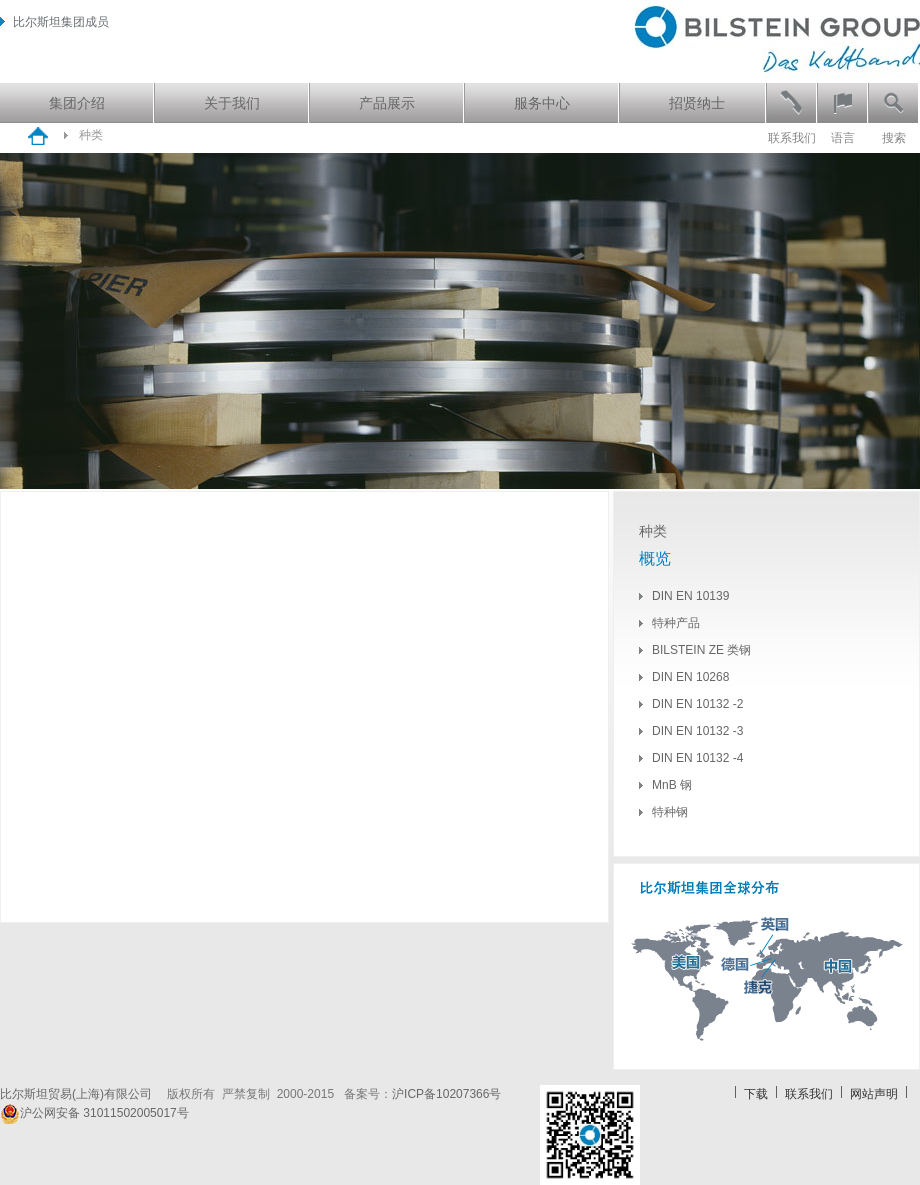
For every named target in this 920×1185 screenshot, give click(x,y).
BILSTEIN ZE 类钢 (701, 650)
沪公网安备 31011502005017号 (94, 1113)
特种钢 (670, 812)
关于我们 (232, 103)
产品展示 (387, 103)
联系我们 (792, 138)
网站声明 (874, 1094)
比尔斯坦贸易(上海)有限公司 (82, 1094)
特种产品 (676, 623)
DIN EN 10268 (690, 677)
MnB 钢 (672, 785)
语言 (843, 138)
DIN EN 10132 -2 (697, 704)
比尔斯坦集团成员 (54, 22)
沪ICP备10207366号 (446, 1094)
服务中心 (542, 103)
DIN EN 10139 (690, 596)
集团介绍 (77, 103)
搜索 (894, 138)
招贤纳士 (697, 103)
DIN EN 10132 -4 (697, 758)
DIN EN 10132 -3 (697, 731)
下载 (756, 1094)
